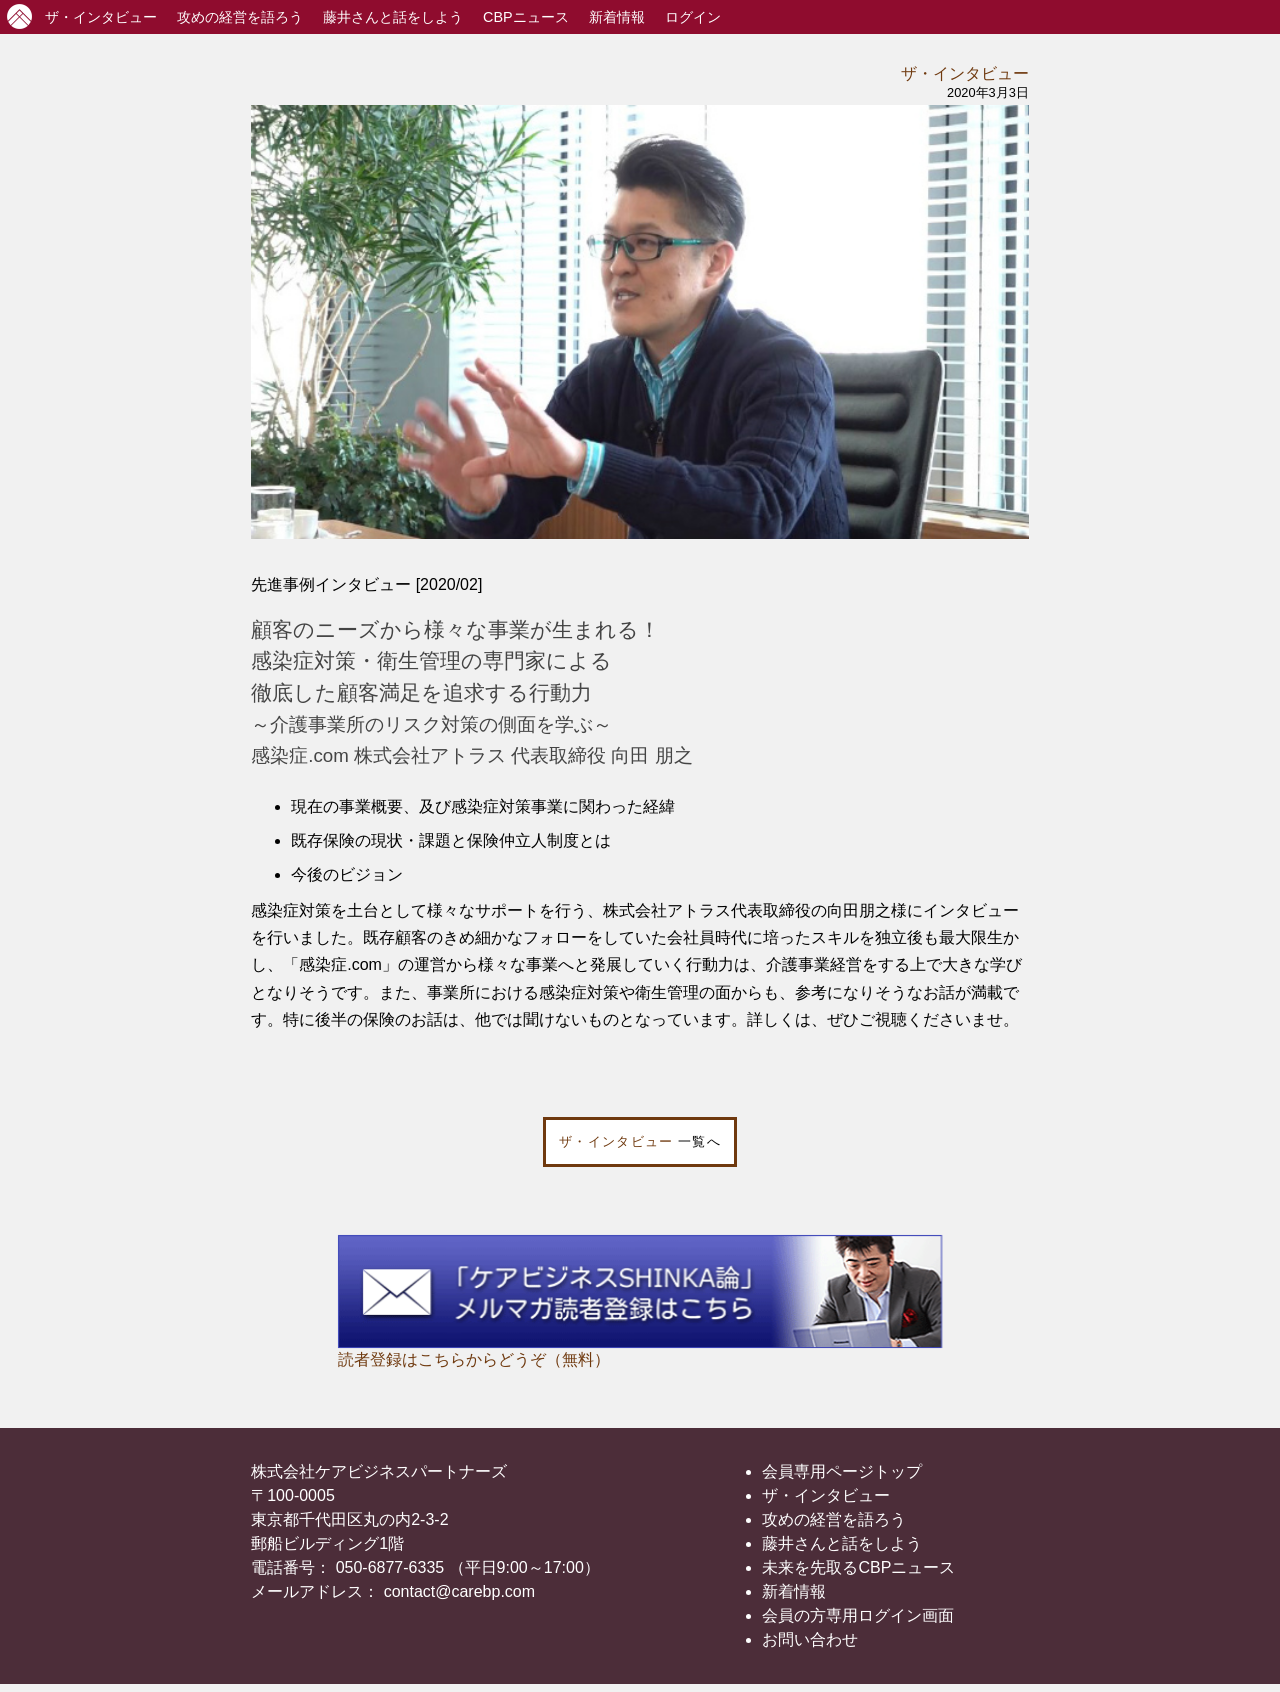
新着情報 (617, 17)
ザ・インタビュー (965, 73)
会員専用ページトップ (842, 1471)
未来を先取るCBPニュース (858, 1567)
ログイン (693, 17)
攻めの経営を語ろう (834, 1519)
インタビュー (101, 17)
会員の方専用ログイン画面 (858, 1615)
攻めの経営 (240, 17)
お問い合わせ (810, 1639)
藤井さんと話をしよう (393, 17)
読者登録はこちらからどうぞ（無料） (474, 1359)
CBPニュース (526, 17)
